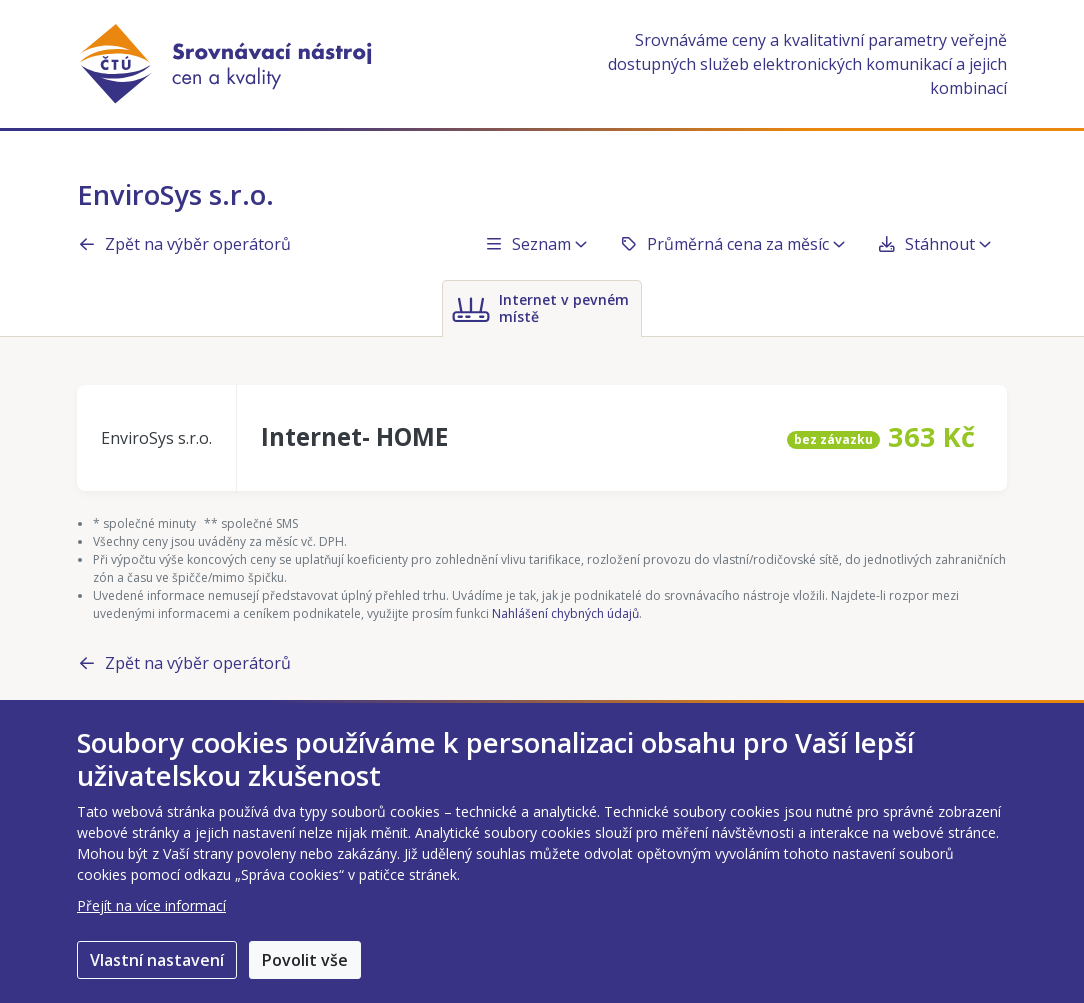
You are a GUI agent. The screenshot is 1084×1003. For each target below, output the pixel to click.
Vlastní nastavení (157, 960)
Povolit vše (305, 960)
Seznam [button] (535, 244)
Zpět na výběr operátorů (184, 244)
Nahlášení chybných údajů (565, 613)
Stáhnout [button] (934, 244)
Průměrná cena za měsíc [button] (732, 244)
